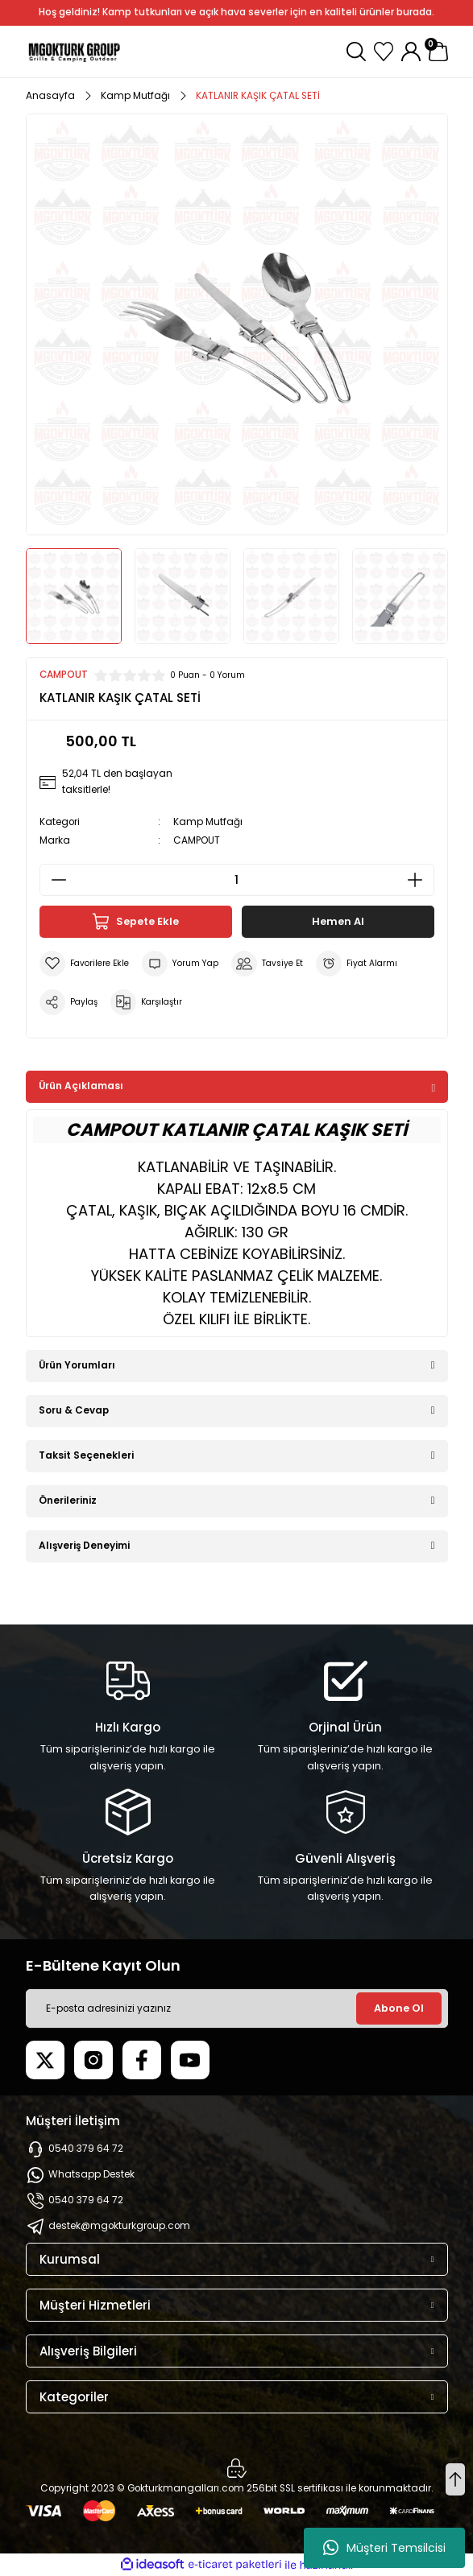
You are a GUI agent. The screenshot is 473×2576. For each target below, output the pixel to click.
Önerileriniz (68, 1500)
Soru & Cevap (74, 1410)
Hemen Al (338, 921)
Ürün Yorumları (77, 1365)
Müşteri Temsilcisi (384, 2548)
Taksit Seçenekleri (86, 1455)
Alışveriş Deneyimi (84, 1545)
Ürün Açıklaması (81, 1086)
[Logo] (74, 51)
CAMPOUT (196, 840)
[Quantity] (236, 880)
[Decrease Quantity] (53, 880)
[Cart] (438, 51)
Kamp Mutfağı (208, 821)
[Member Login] (411, 51)
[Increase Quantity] (419, 880)
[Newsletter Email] (237, 2008)
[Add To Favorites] (84, 963)
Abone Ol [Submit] (399, 2008)
